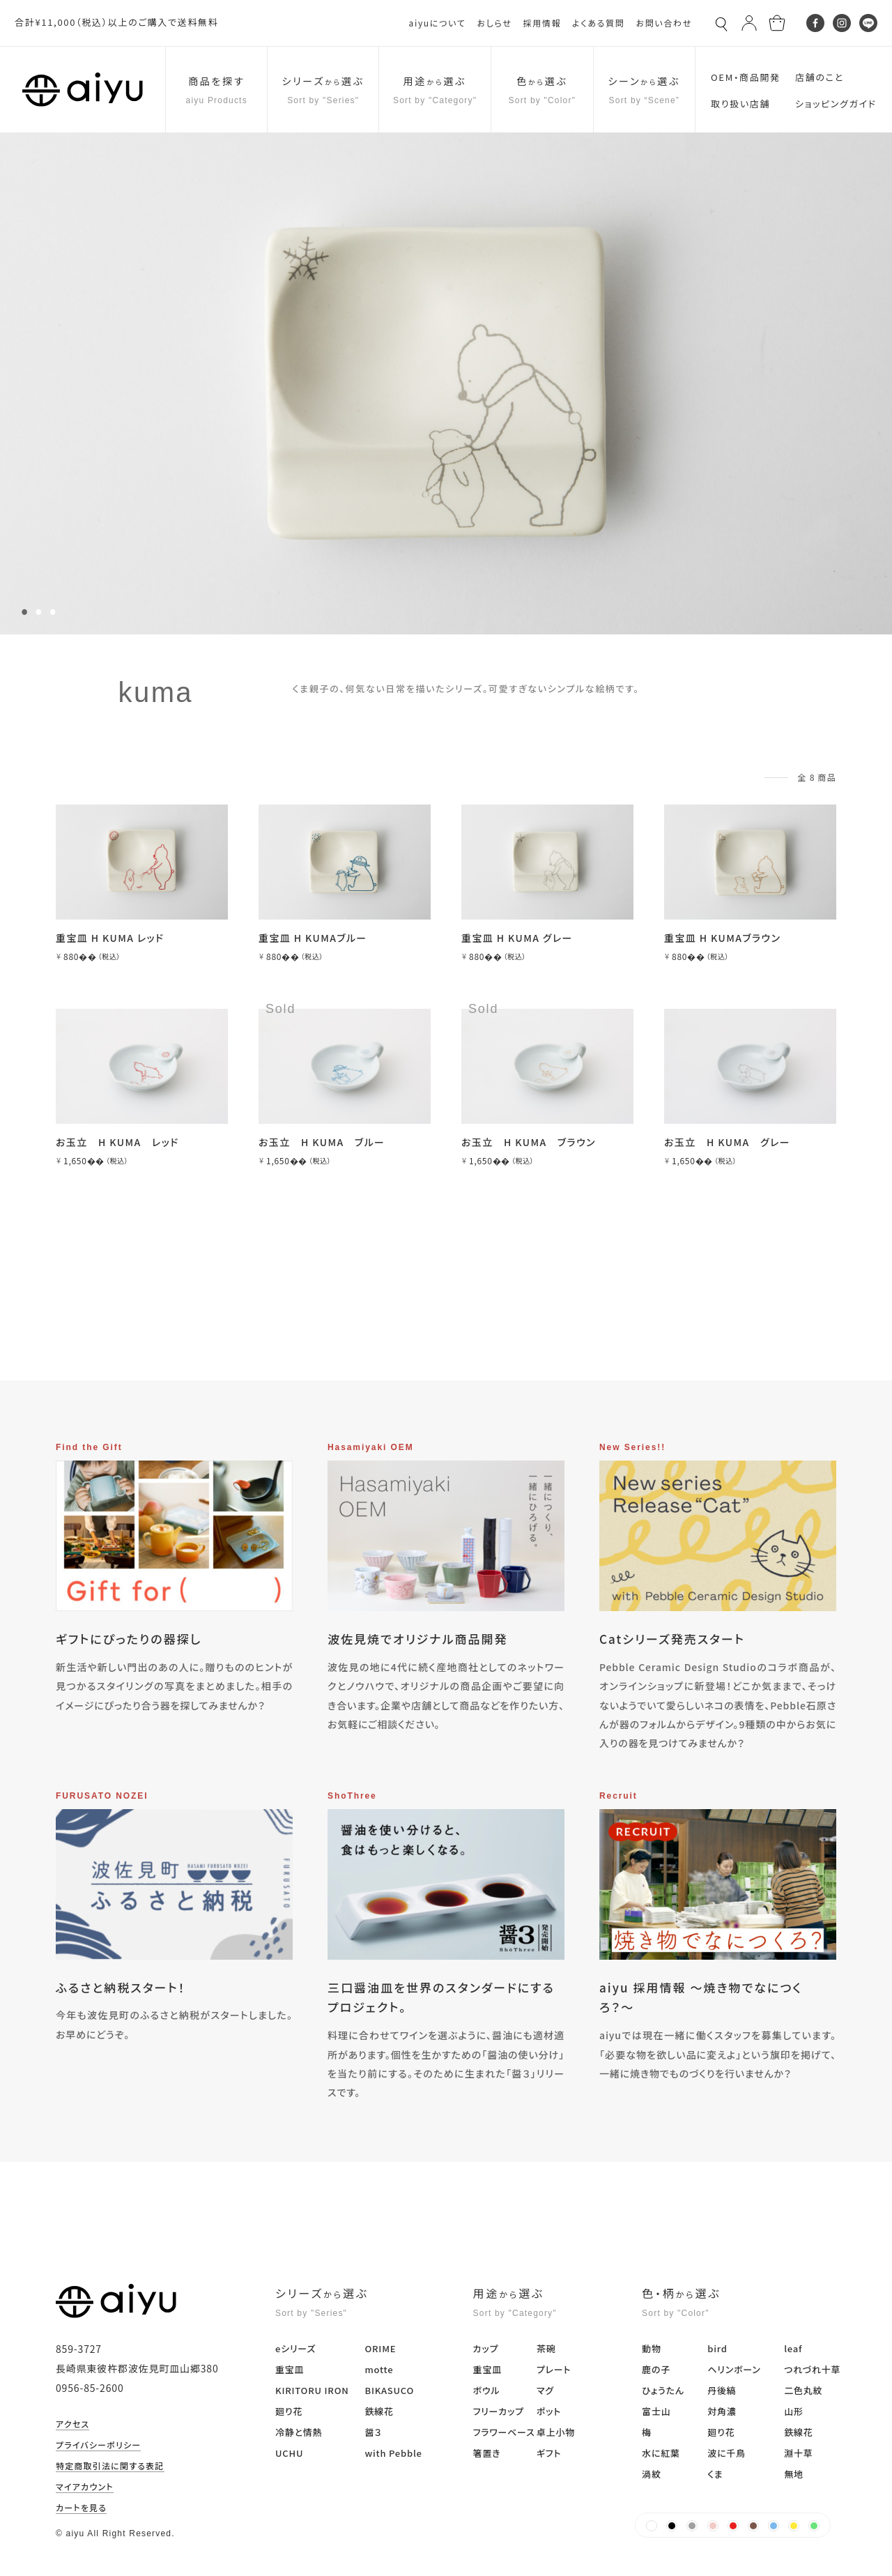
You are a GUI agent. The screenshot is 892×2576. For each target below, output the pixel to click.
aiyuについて (437, 23)
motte (378, 2369)
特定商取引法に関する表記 (110, 2466)
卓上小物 (556, 2432)
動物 (651, 2348)
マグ (545, 2390)
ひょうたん (663, 2390)
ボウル (486, 2390)
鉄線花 (378, 2411)
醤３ (372, 2432)
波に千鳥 (726, 2453)
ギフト (549, 2453)
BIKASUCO (389, 2390)
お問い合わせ (664, 23)
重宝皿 (289, 2369)
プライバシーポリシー (98, 2446)
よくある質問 (598, 23)
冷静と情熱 (298, 2432)
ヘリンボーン (733, 2369)
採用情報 (542, 23)
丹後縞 (721, 2390)
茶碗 (546, 2348)
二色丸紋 (803, 2390)
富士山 (656, 2411)
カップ (486, 2348)
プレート (554, 2369)
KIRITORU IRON (312, 2390)
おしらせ (494, 23)
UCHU (289, 2453)
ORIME (380, 2348)
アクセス (72, 2425)
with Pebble (393, 2453)
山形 (793, 2411)
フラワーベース (504, 2432)
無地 (793, 2473)
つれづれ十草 (812, 2369)
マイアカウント (85, 2487)
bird (717, 2348)
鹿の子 (656, 2369)
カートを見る (81, 2508)
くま (715, 2473)
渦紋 (651, 2473)
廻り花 (288, 2411)
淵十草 (798, 2453)
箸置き (487, 2453)
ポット (549, 2411)
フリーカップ (498, 2411)
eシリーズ (295, 2348)
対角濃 (721, 2411)
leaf (793, 2348)
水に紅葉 (661, 2453)
